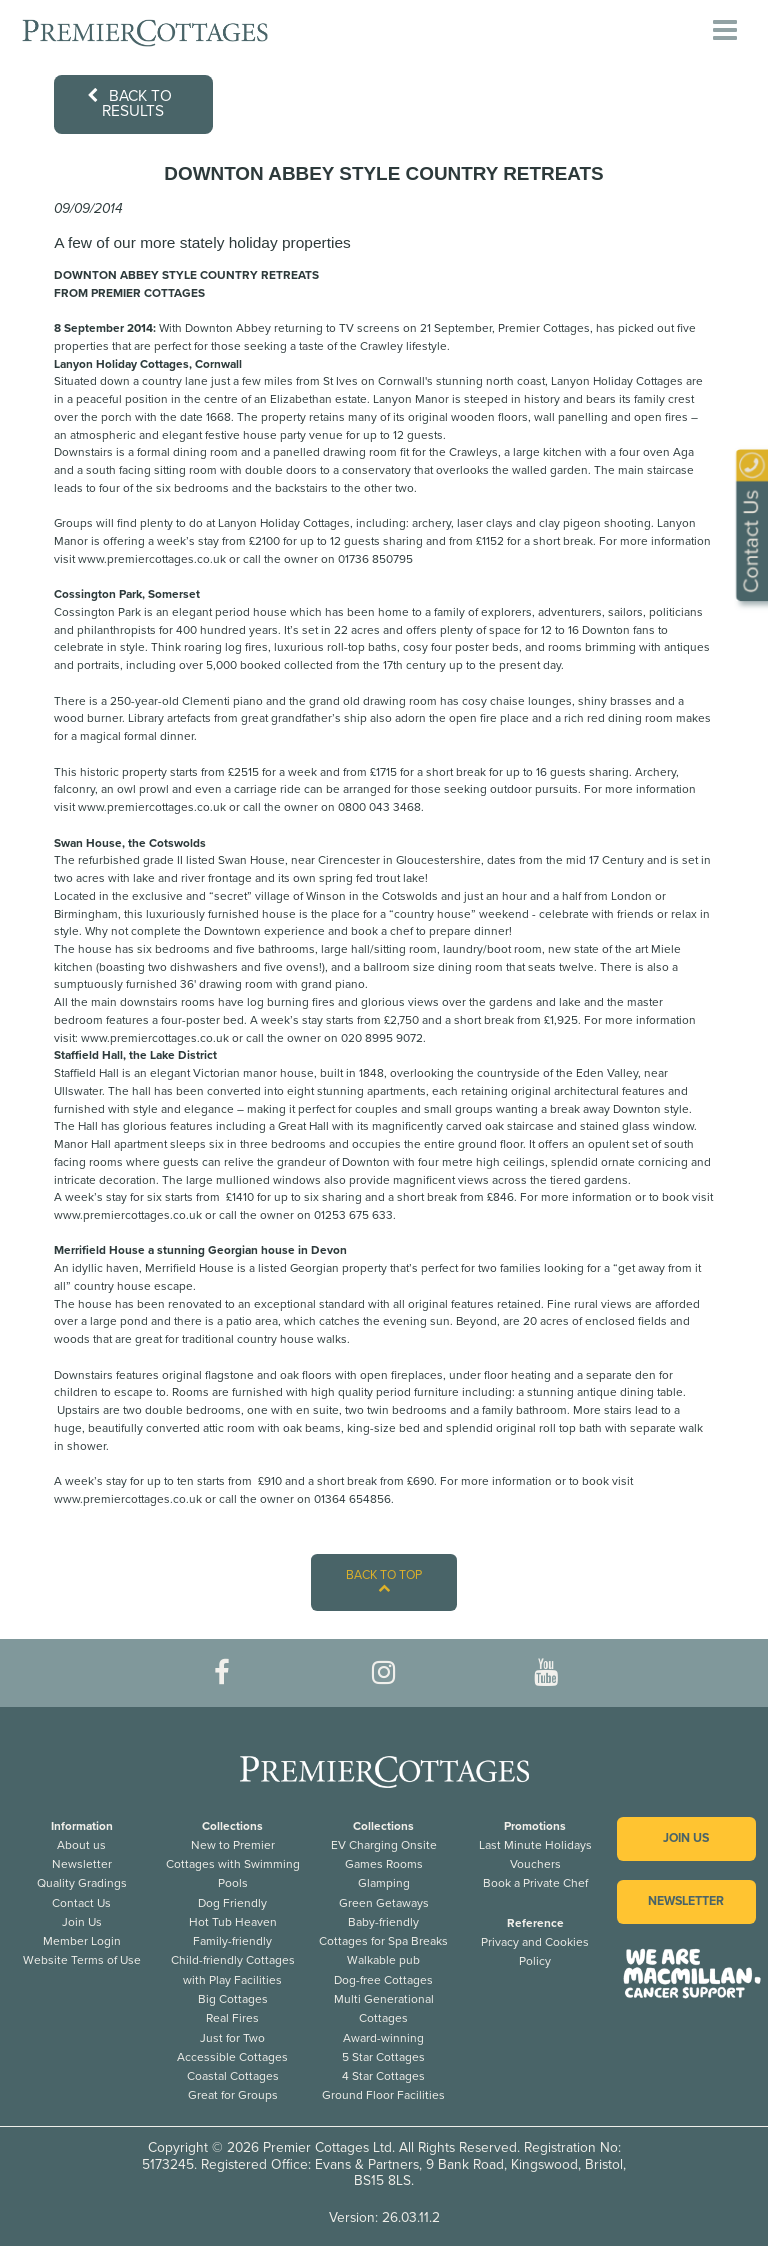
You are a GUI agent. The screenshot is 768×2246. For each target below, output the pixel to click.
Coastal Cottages (233, 2076)
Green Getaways (384, 1903)
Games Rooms (384, 1864)
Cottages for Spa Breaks (383, 1941)
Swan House (251, 860)
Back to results (130, 103)
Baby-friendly (383, 1922)
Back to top (384, 1581)
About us (81, 1845)
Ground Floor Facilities (383, 2095)
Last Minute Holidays (535, 1845)
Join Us (82, 1922)
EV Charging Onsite (384, 1845)
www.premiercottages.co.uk (152, 559)
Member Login (82, 1941)
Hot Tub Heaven (233, 1922)
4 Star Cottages (383, 2076)
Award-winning (383, 2038)
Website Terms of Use (82, 1960)
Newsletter (82, 1864)
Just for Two (232, 2038)
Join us (686, 1838)
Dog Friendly (232, 1903)
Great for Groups (233, 2095)
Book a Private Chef (535, 1883)
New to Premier (233, 1845)
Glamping (384, 1883)
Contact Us (81, 1903)
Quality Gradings (82, 1883)
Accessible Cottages (232, 2057)
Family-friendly (232, 1941)
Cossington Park (97, 612)
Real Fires (232, 2018)
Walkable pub (383, 1960)
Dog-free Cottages (383, 1980)
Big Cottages (233, 1999)
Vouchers (535, 1864)
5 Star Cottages (383, 2057)
